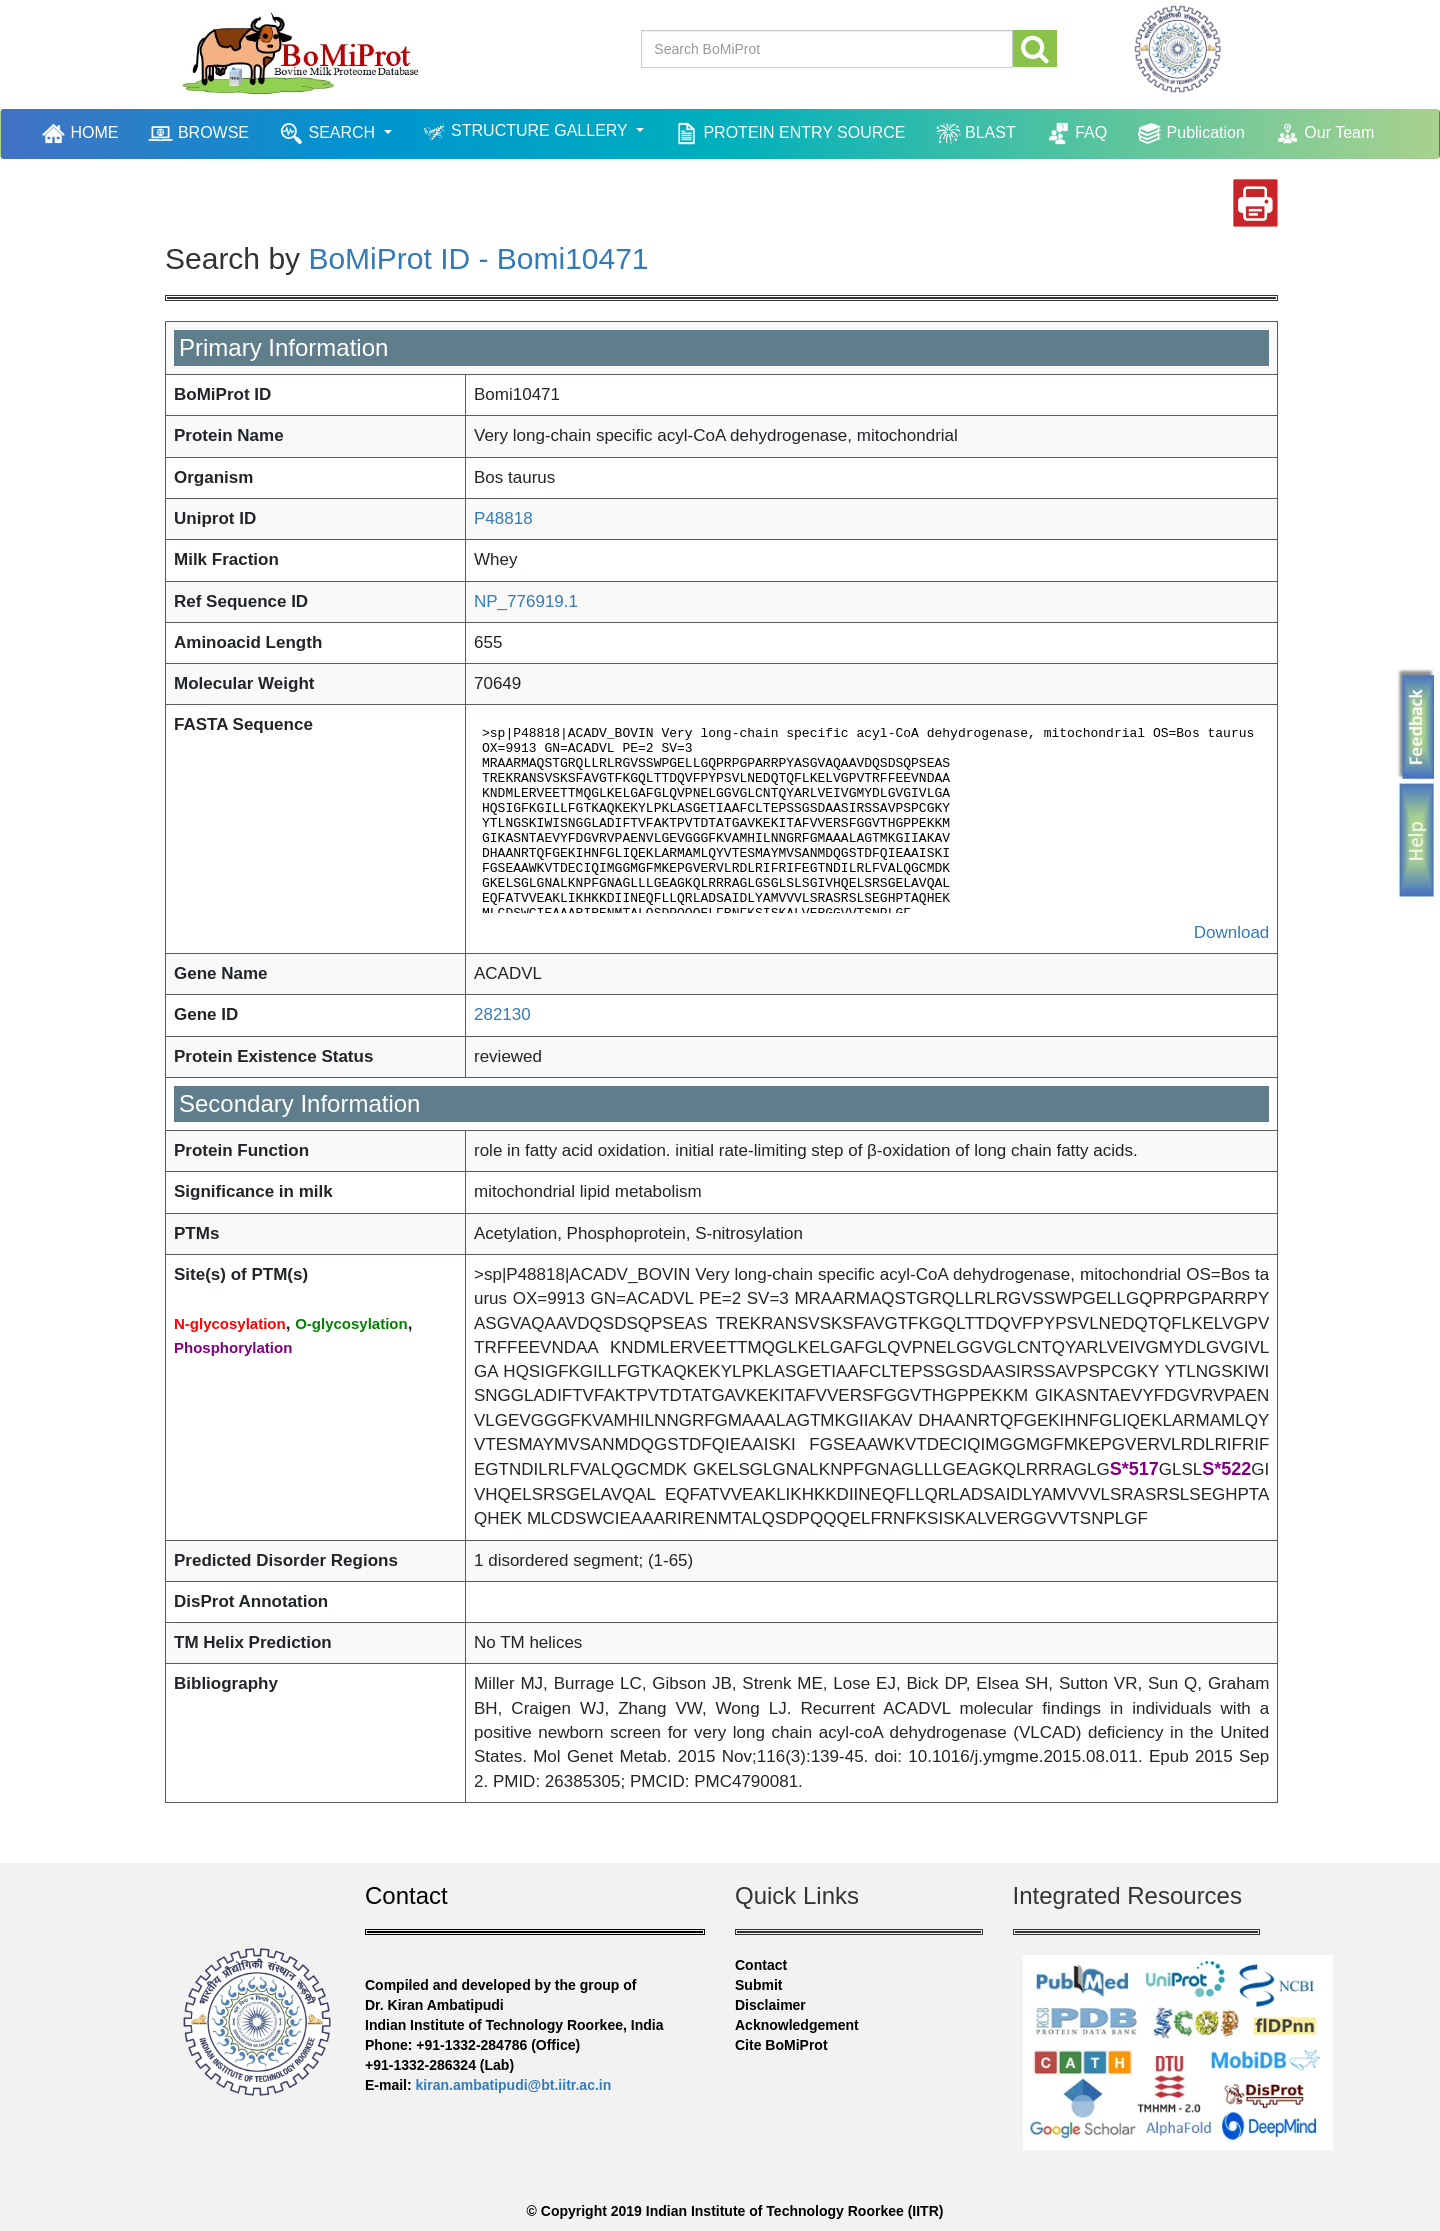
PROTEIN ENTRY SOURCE (790, 133)
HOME (82, 133)
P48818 (503, 518)
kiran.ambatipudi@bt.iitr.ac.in (514, 2085)
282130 (502, 1014)
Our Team (1324, 133)
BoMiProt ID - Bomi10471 (478, 258)
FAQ (1076, 133)
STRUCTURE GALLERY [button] (527, 132)
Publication (1191, 133)
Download (1232, 932)
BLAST (976, 133)
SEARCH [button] (329, 133)
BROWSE (198, 133)
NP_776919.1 (526, 601)
